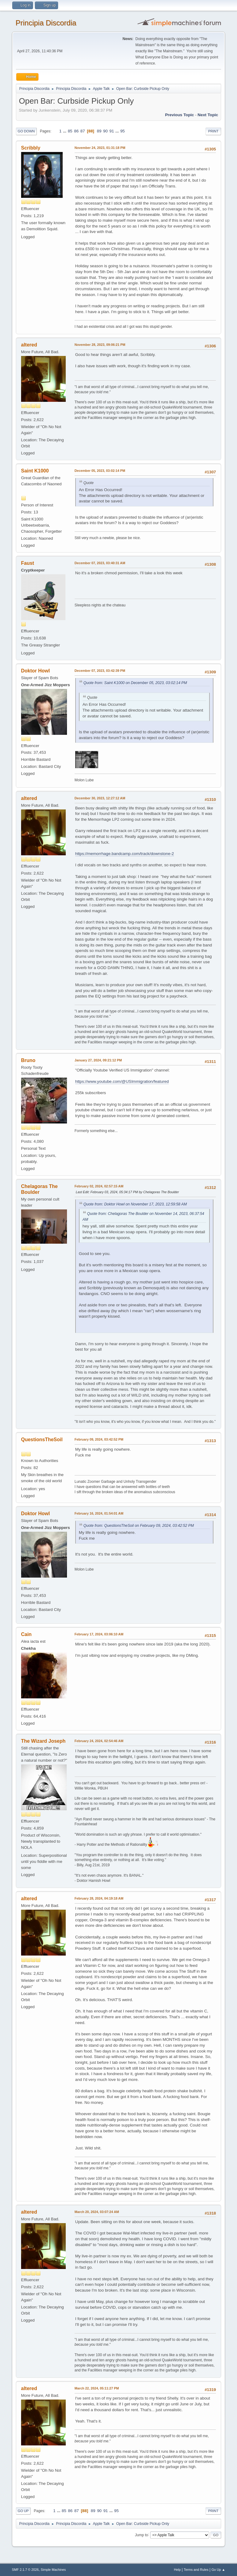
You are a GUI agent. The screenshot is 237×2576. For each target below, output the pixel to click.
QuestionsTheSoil (42, 1439)
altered (29, 344)
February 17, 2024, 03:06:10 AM (99, 1634)
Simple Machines (53, 2569)
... (65, 131)
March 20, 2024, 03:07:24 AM (97, 2212)
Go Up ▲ (218, 2569)
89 (99, 131)
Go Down (26, 131)
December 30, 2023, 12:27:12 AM (100, 798)
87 (82, 131)
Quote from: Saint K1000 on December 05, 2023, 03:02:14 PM (135, 683)
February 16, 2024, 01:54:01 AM (99, 1513)
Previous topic (179, 115)
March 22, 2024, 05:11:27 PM (97, 2388)
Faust (27, 563)
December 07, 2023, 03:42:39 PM (100, 670)
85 (70, 131)
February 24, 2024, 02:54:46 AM (99, 1741)
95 (122, 131)
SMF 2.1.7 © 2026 (25, 2569)
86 (76, 131)
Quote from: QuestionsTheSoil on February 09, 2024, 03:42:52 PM (138, 1525)
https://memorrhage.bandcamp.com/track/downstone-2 (124, 853)
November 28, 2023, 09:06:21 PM (100, 344)
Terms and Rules (196, 2569)
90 (105, 131)
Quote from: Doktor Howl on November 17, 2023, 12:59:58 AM (135, 1204)
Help (177, 2569)
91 (111, 131)
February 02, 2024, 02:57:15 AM (99, 1186)
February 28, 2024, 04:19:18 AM (99, 1898)
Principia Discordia (46, 23)
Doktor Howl (35, 670)
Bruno (28, 1060)
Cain (26, 1634)
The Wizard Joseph (43, 1741)
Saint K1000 (35, 470)
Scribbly (30, 147)
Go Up (23, 2511)
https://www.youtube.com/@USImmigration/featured (122, 1081)
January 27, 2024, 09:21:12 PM (98, 1060)
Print (213, 131)
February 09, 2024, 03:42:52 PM (99, 1439)
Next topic (208, 115)
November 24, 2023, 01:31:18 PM (100, 148)
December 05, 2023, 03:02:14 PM (100, 470)
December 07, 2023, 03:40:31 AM (100, 563)
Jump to (141, 2535)
